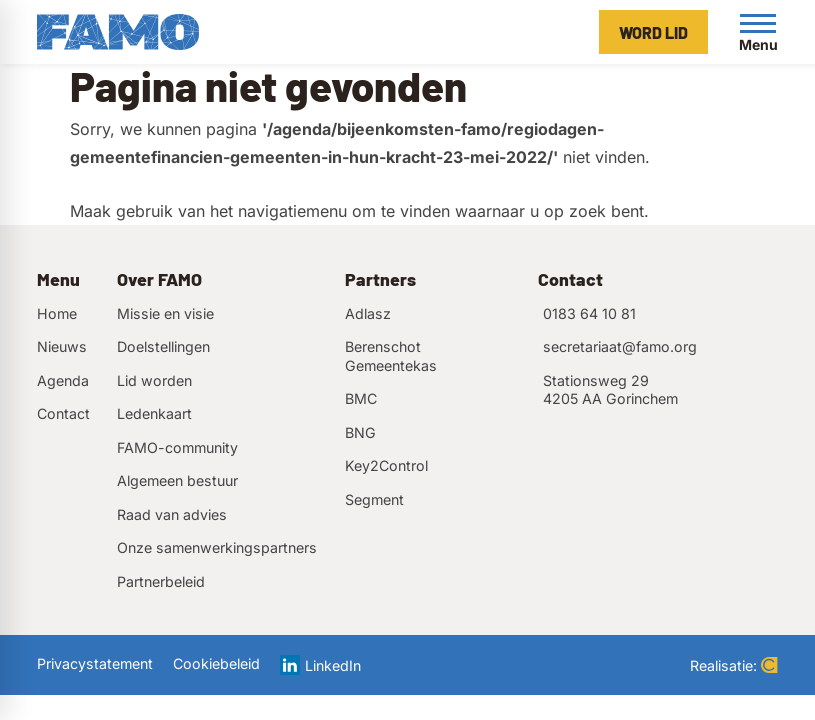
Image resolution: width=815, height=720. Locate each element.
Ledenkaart (154, 413)
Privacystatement (95, 663)
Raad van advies (172, 514)
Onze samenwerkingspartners (217, 547)
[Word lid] (653, 32)
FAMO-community (177, 447)
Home (57, 313)
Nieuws (62, 346)
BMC (361, 398)
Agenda (63, 380)
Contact (63, 413)
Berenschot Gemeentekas (391, 355)
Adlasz (368, 313)
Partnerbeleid (161, 581)
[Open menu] (758, 32)
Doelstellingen (163, 346)
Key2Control (386, 465)
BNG (360, 432)
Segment (374, 499)
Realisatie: (734, 665)
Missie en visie (165, 313)
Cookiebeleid (216, 663)
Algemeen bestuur (177, 480)
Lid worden (154, 380)
